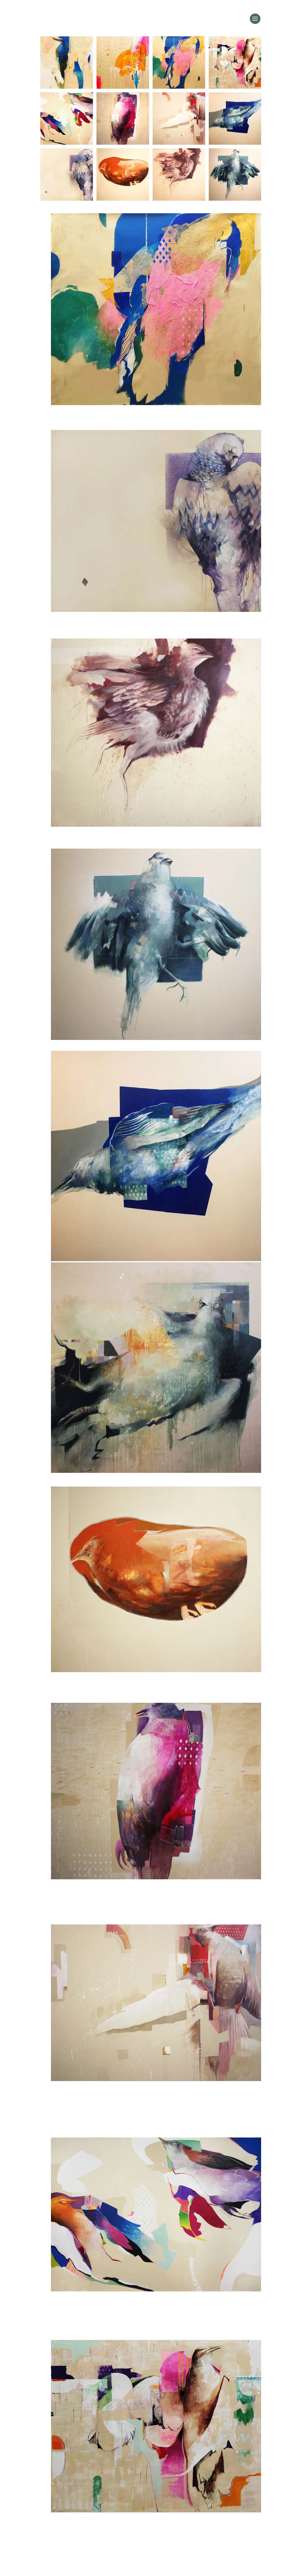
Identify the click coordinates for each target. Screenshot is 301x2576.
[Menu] (255, 19)
